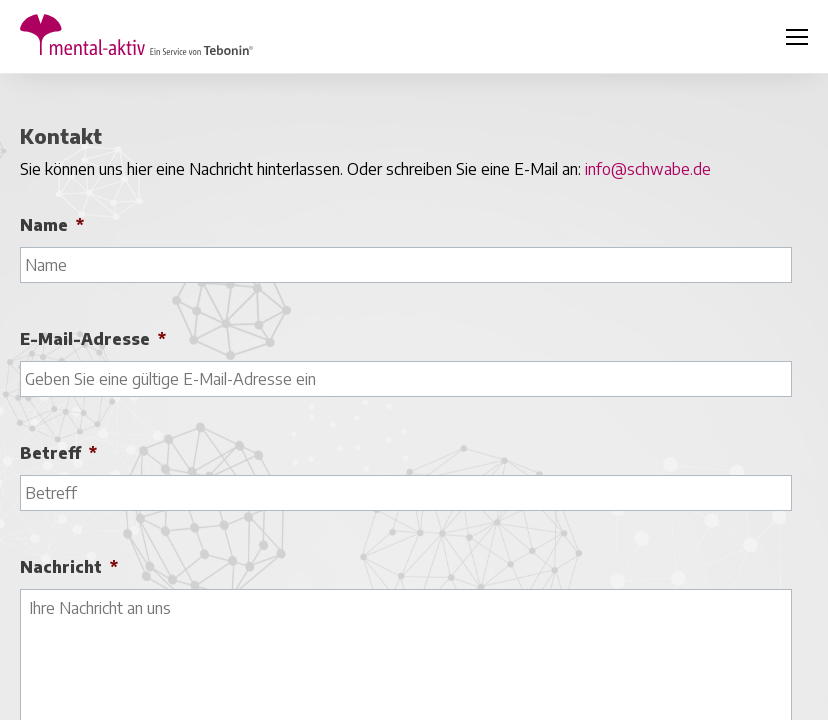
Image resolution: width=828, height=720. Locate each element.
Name (52, 225)
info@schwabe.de (648, 169)
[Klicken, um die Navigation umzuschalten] (797, 36)
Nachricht (69, 567)
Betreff (58, 453)
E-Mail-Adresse (93, 339)
